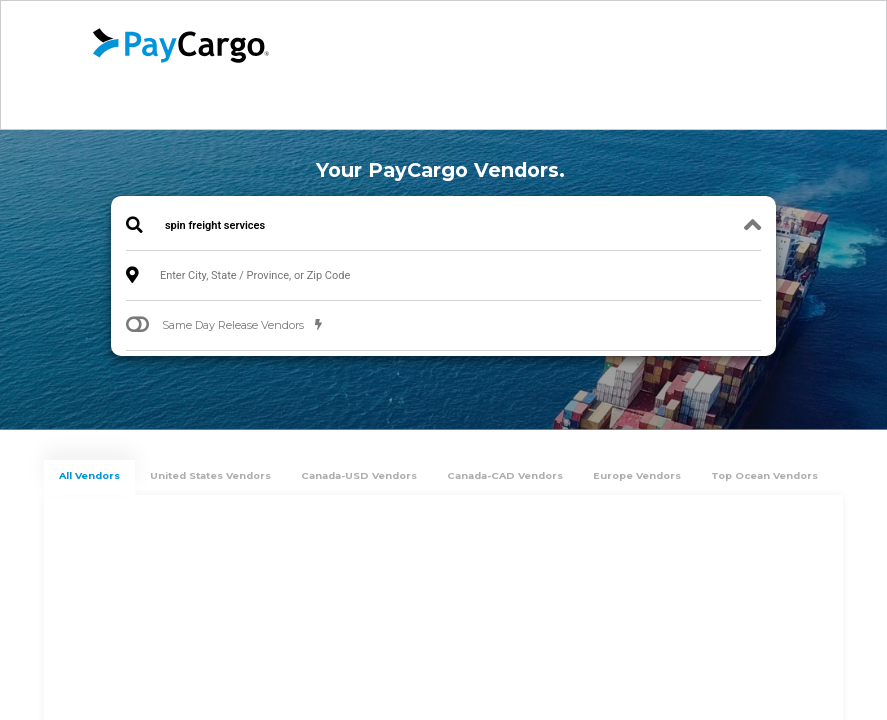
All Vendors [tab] (89, 475)
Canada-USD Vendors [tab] (359, 475)
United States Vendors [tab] (210, 475)
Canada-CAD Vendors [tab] (505, 475)
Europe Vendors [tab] (637, 475)
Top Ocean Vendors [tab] (764, 475)
